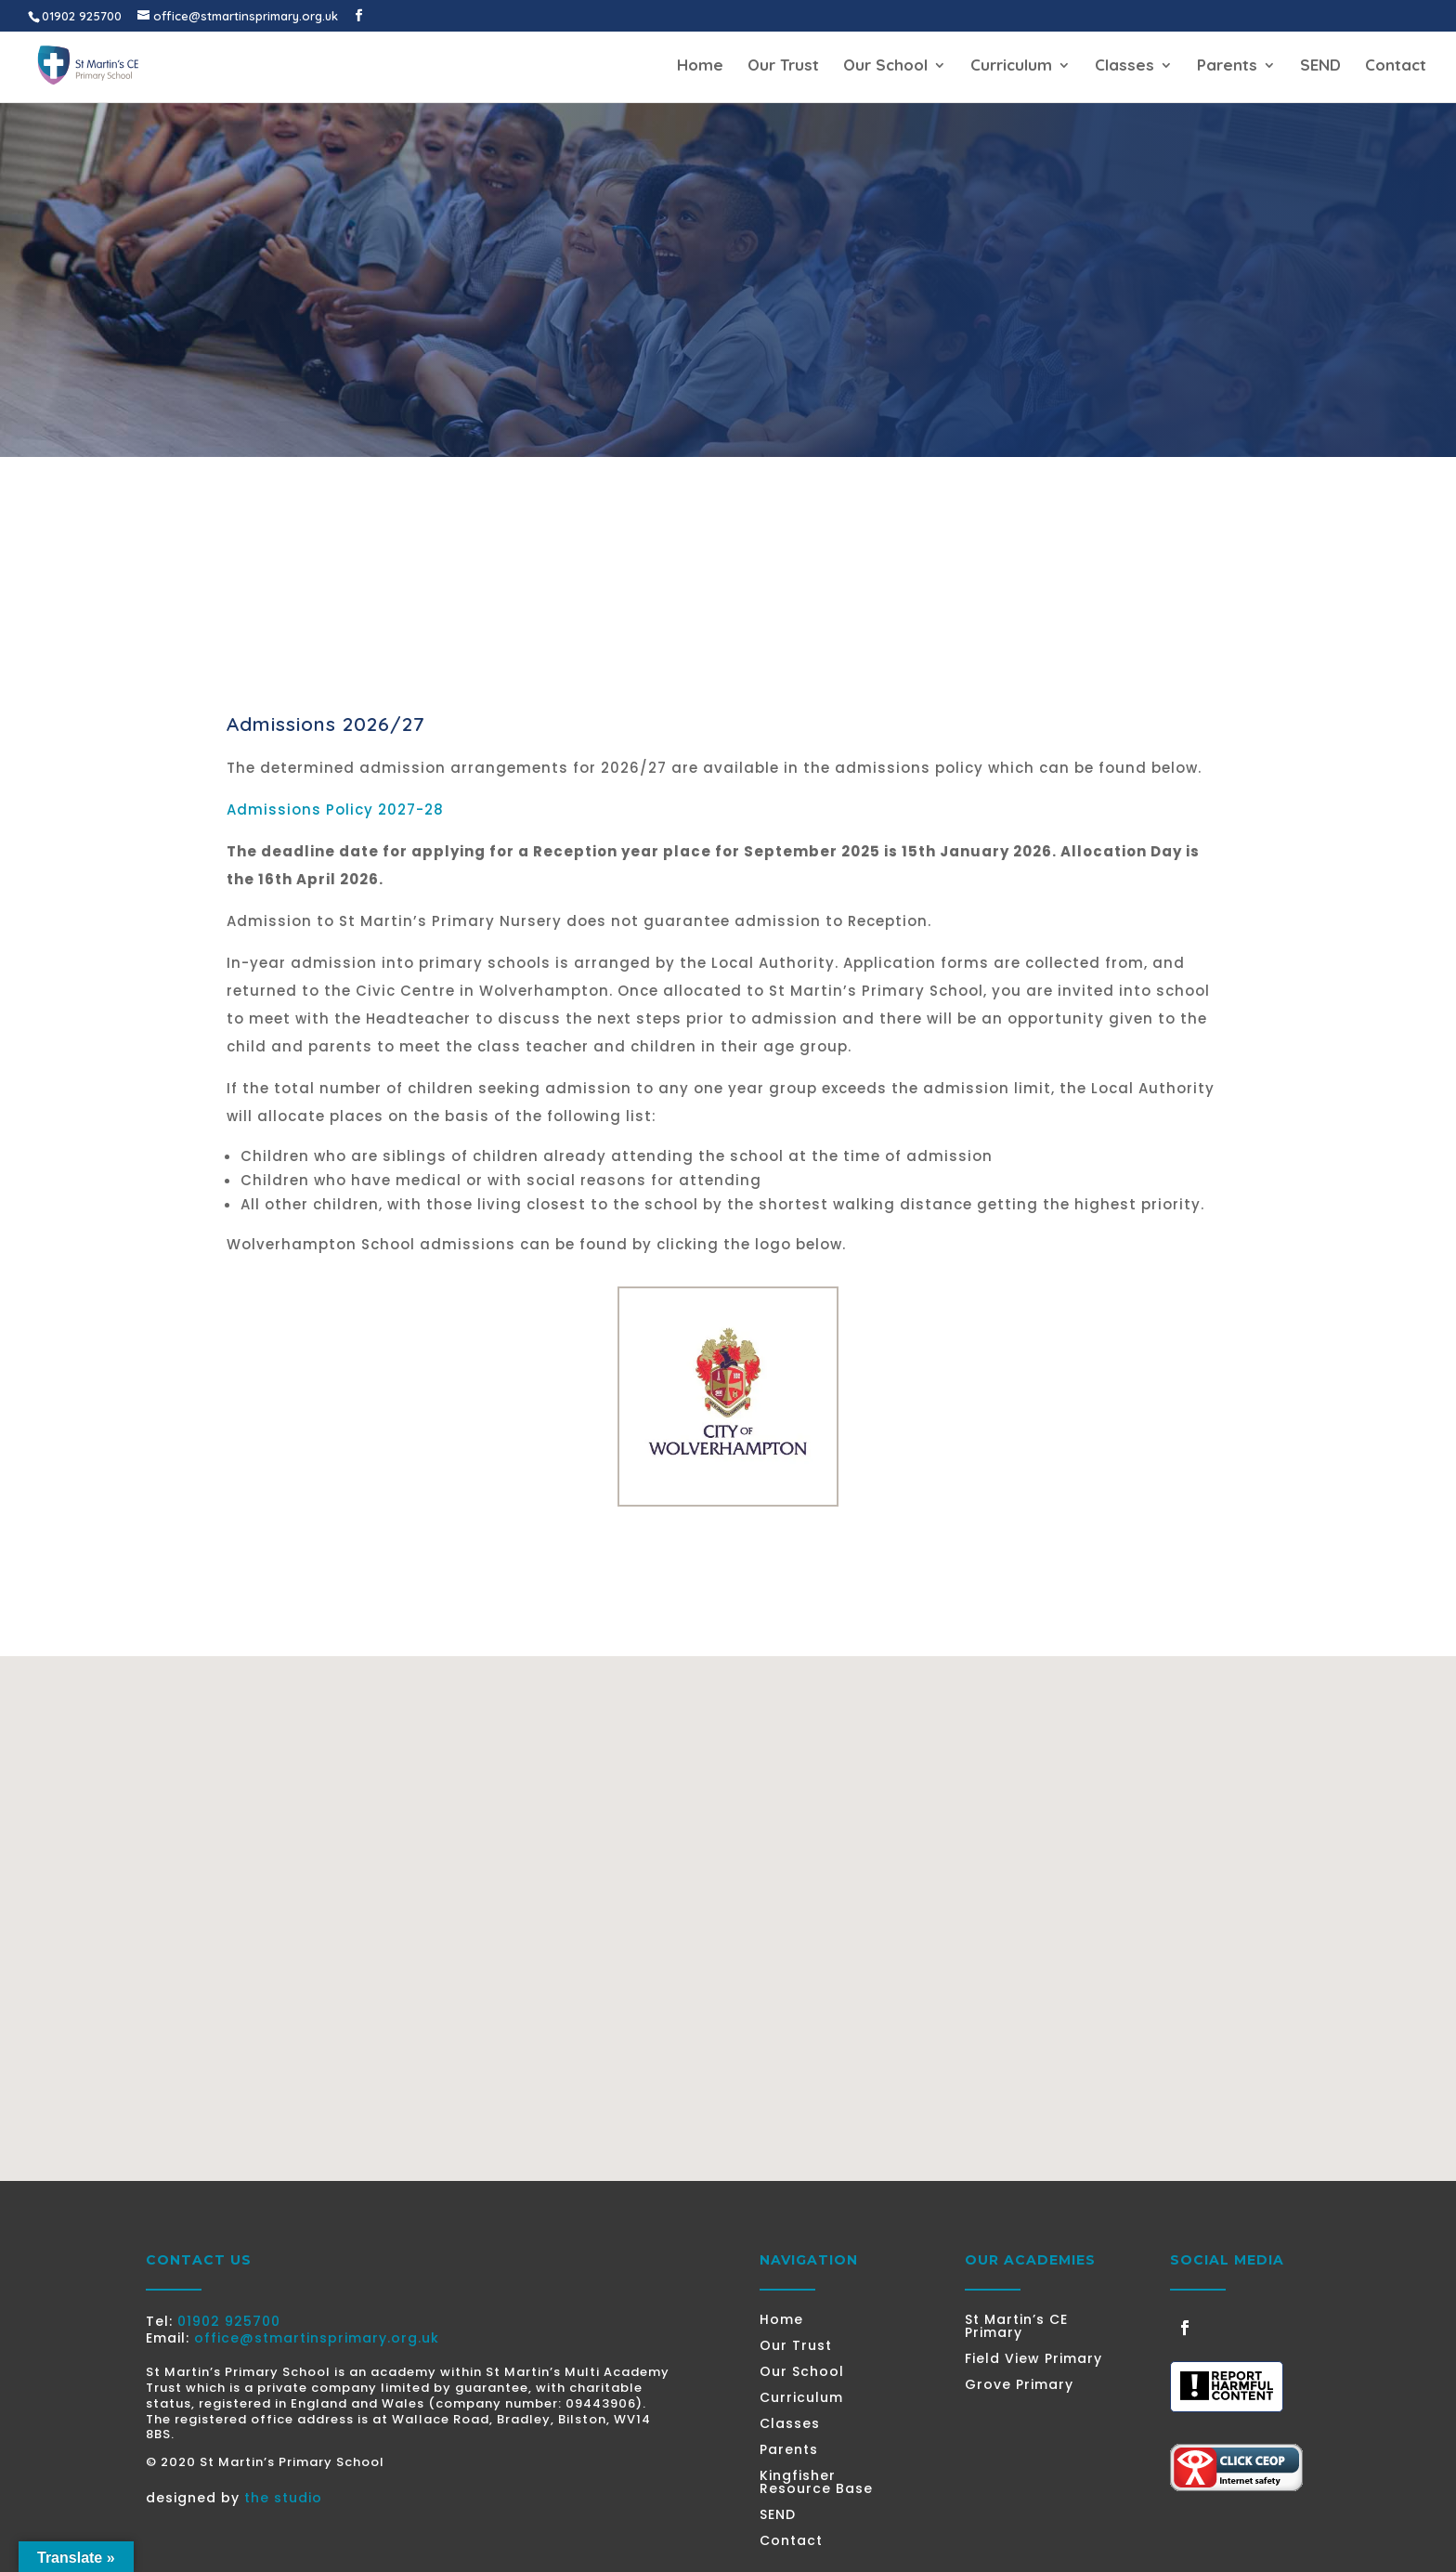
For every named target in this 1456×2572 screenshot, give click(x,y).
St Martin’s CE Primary (1016, 2326)
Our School (885, 66)
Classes (1124, 66)
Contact (1395, 66)
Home (700, 66)
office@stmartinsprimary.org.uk (316, 2338)
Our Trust (783, 66)
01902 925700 (228, 2321)
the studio (283, 2497)
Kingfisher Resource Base (816, 2482)
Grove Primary (1019, 2384)
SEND (1320, 66)
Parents (1227, 66)
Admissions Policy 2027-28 (335, 809)
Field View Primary (1033, 2358)
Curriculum (1011, 66)
